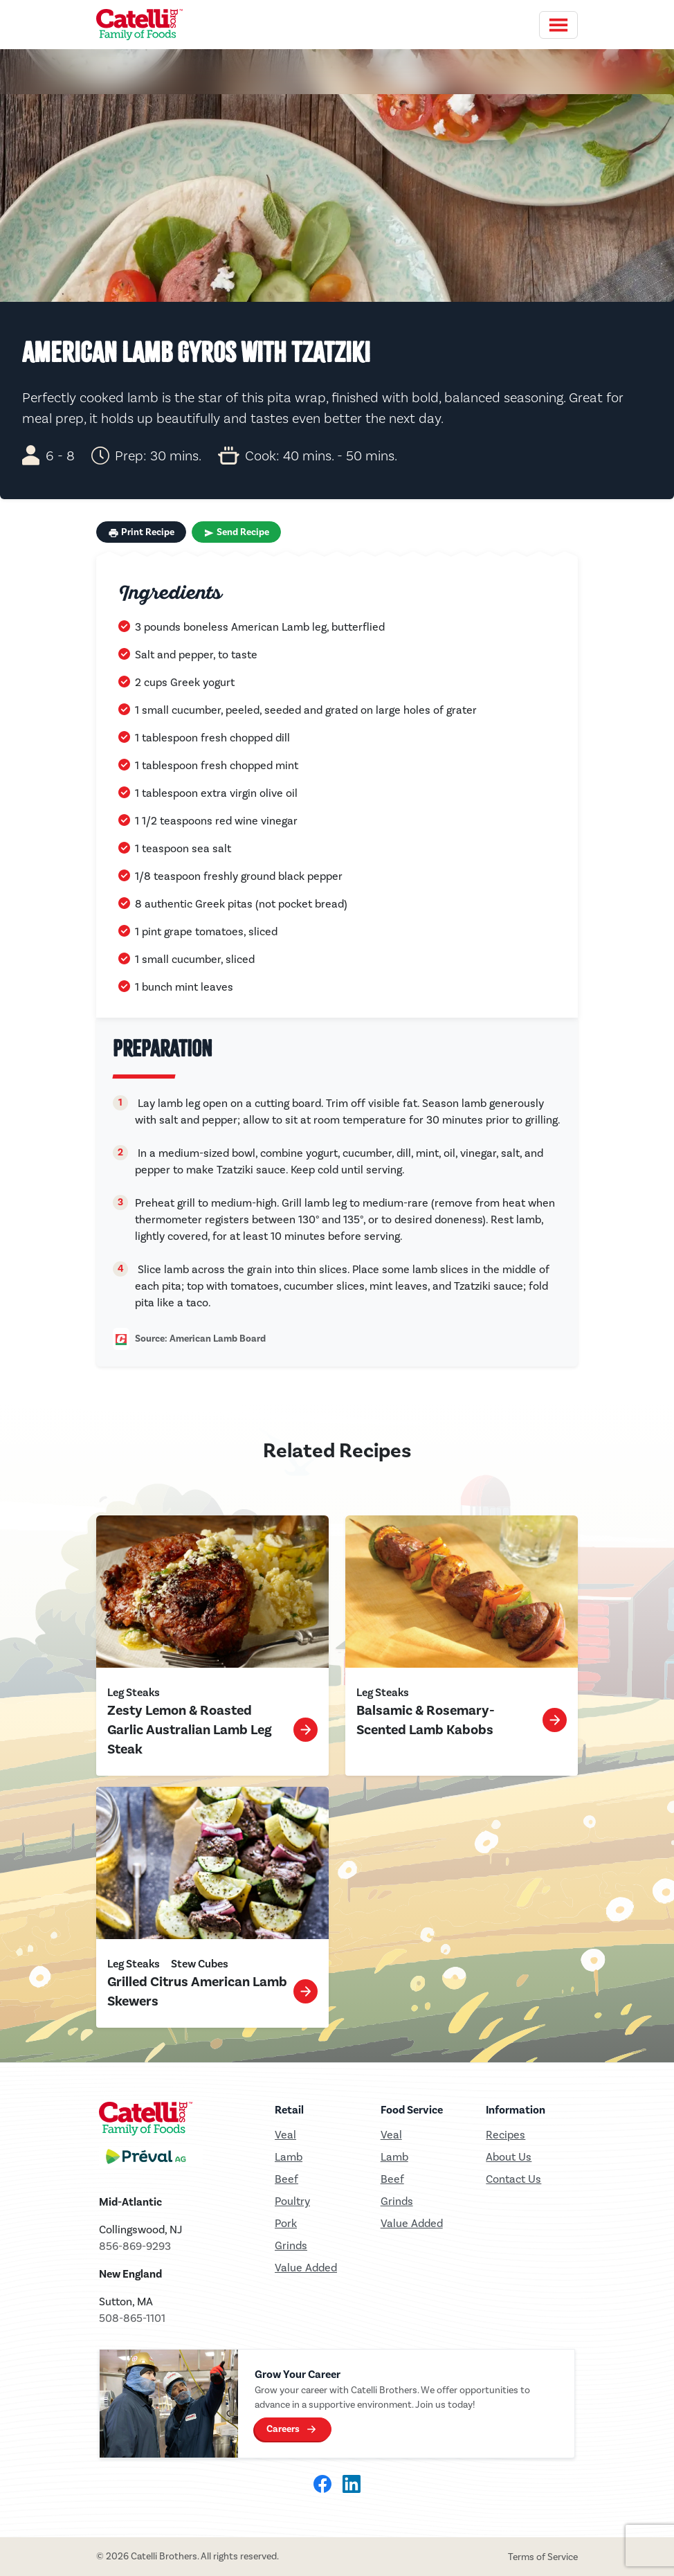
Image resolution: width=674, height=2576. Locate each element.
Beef (286, 2179)
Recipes (505, 2134)
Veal (391, 2134)
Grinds (291, 2245)
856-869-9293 (135, 2246)
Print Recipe (141, 532)
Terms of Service (543, 2557)
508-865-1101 (132, 2318)
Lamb (288, 2156)
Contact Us (513, 2179)
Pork (286, 2223)
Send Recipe (236, 532)
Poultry (292, 2201)
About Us (508, 2156)
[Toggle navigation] (558, 25)
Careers (283, 2429)
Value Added (306, 2267)
